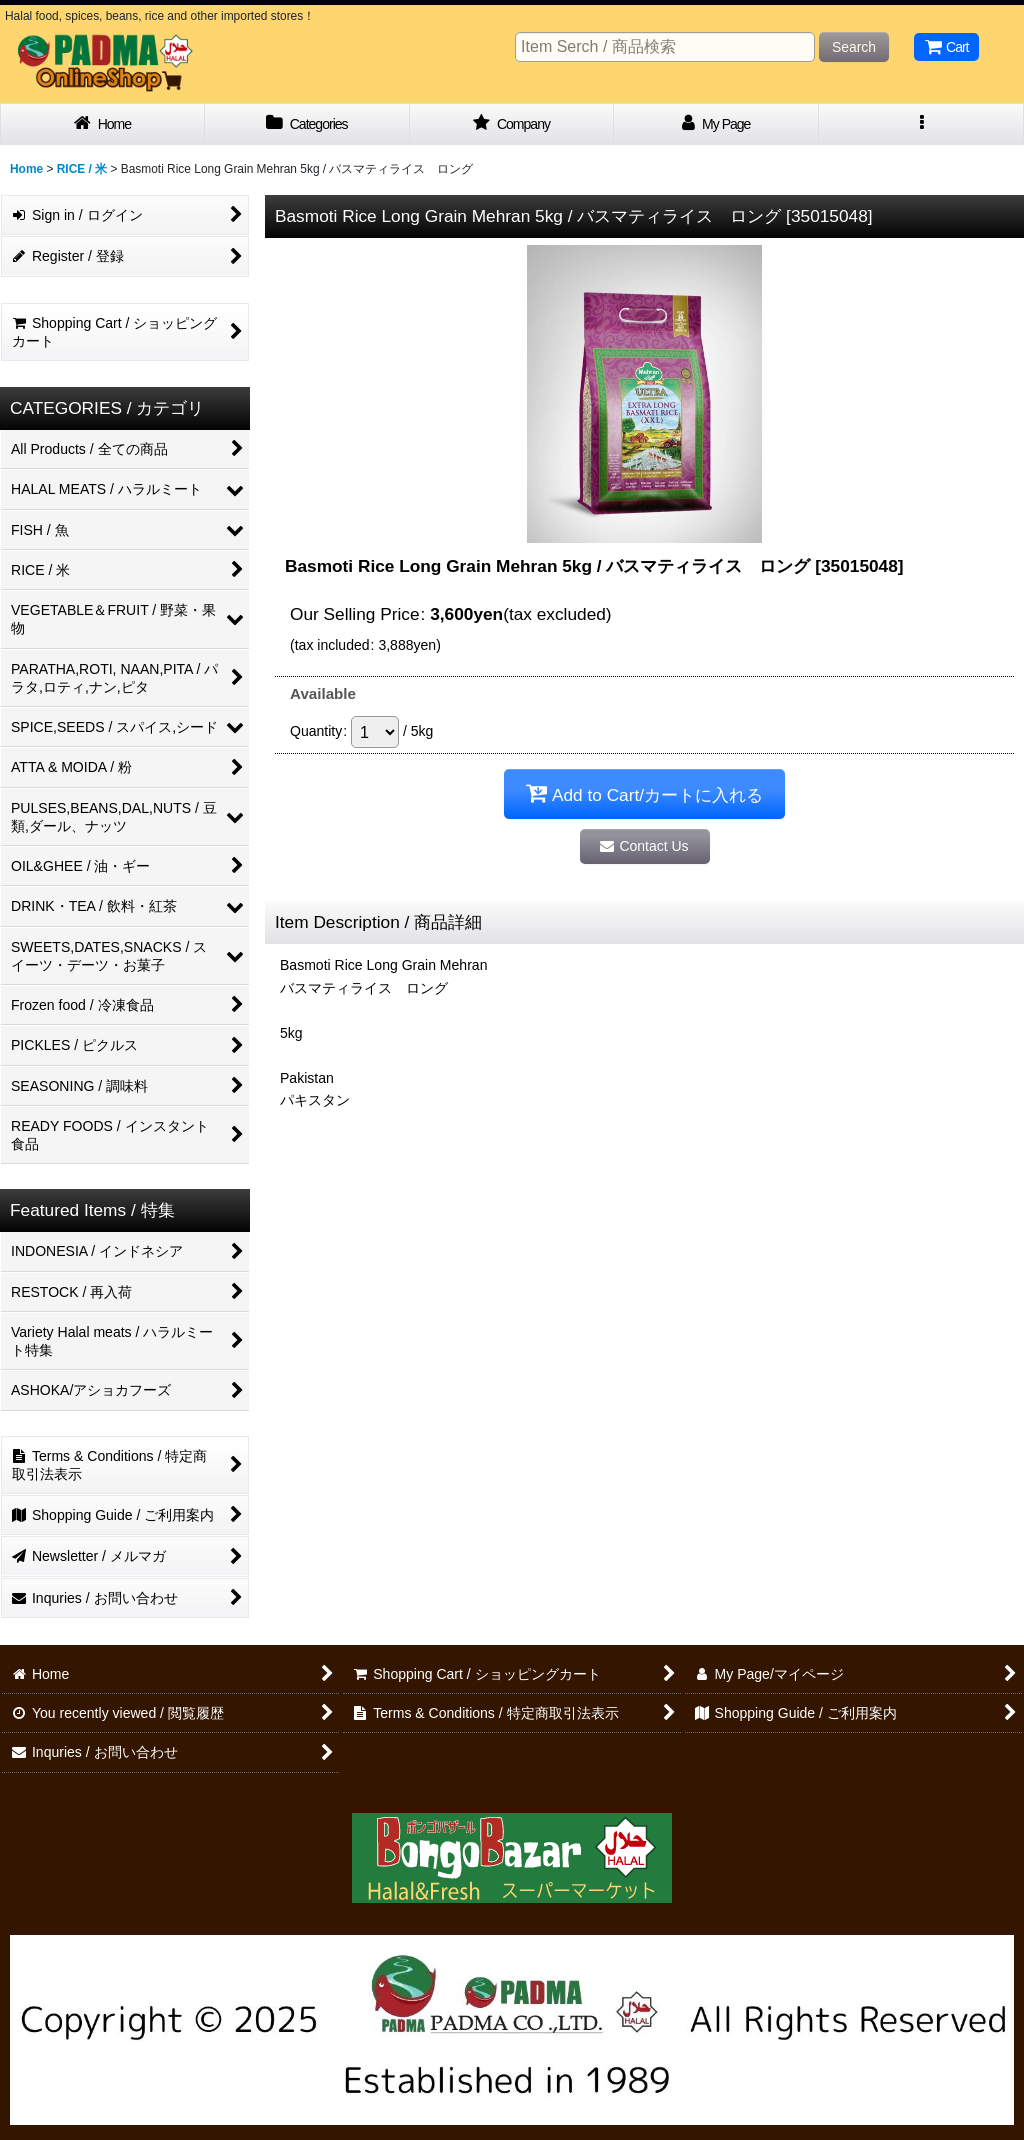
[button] (921, 124)
